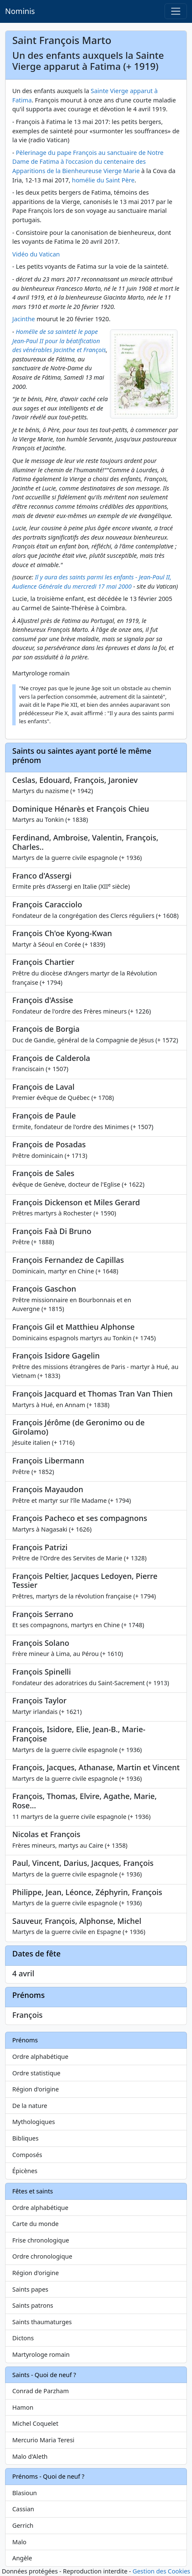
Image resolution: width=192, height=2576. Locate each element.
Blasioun (24, 2493)
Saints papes (30, 2289)
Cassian (23, 2509)
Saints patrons (32, 2305)
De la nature (29, 2106)
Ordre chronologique (42, 2256)
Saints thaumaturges (42, 2322)
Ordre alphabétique (40, 2057)
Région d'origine (35, 2089)
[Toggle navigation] (176, 11)
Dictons (23, 2338)
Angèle (22, 2558)
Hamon (22, 2407)
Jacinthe (23, 319)
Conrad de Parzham (40, 2391)
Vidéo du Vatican (36, 254)
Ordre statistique (36, 2073)
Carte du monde (35, 2224)
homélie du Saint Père (103, 180)
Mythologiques (33, 2122)
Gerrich (22, 2525)
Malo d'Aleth (29, 2456)
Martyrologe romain (41, 2354)
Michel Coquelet (35, 2423)
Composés (27, 2155)
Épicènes (25, 2171)
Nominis (20, 11)
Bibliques (25, 2138)
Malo (19, 2542)
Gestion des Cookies (161, 2571)
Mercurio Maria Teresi (43, 2440)
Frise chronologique (40, 2240)
